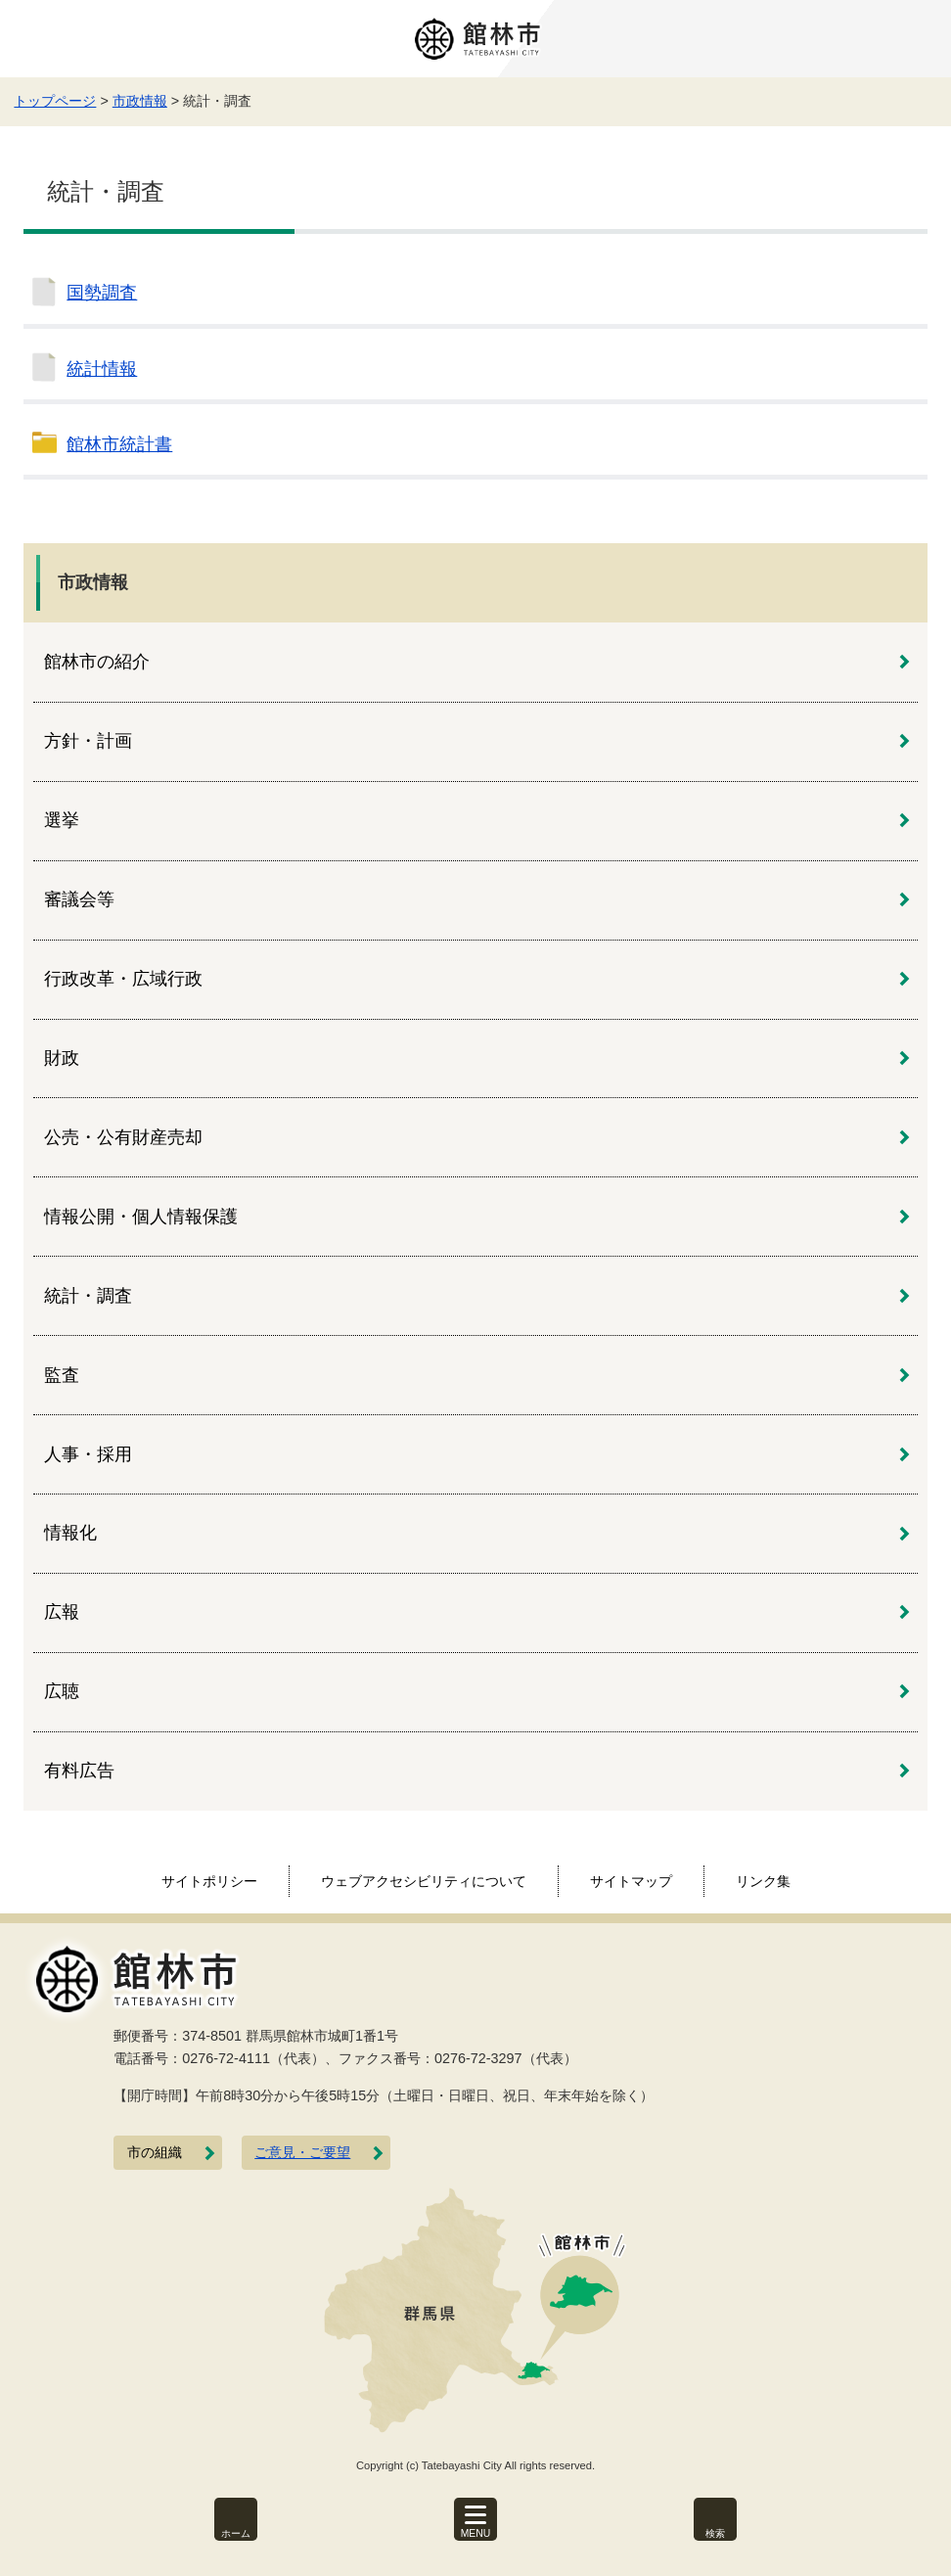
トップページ (55, 101)
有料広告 (79, 1770)
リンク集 (763, 1881)
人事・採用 (88, 1454)
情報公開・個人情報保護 (141, 1216)
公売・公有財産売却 (123, 1137)
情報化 (70, 1532)
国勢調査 (102, 292)
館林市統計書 (119, 444)
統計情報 (102, 369)
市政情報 (140, 101)
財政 (61, 1058)
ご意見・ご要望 (302, 2152)
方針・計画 (88, 741)
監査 (61, 1375)
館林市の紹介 (97, 661)
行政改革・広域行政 (123, 979)
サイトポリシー (209, 1881)
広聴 (61, 1691)
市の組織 (154, 2152)
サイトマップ (631, 1881)
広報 (61, 1612)
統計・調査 (88, 1296)
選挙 (61, 820)
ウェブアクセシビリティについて (423, 1881)
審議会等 (79, 899)
